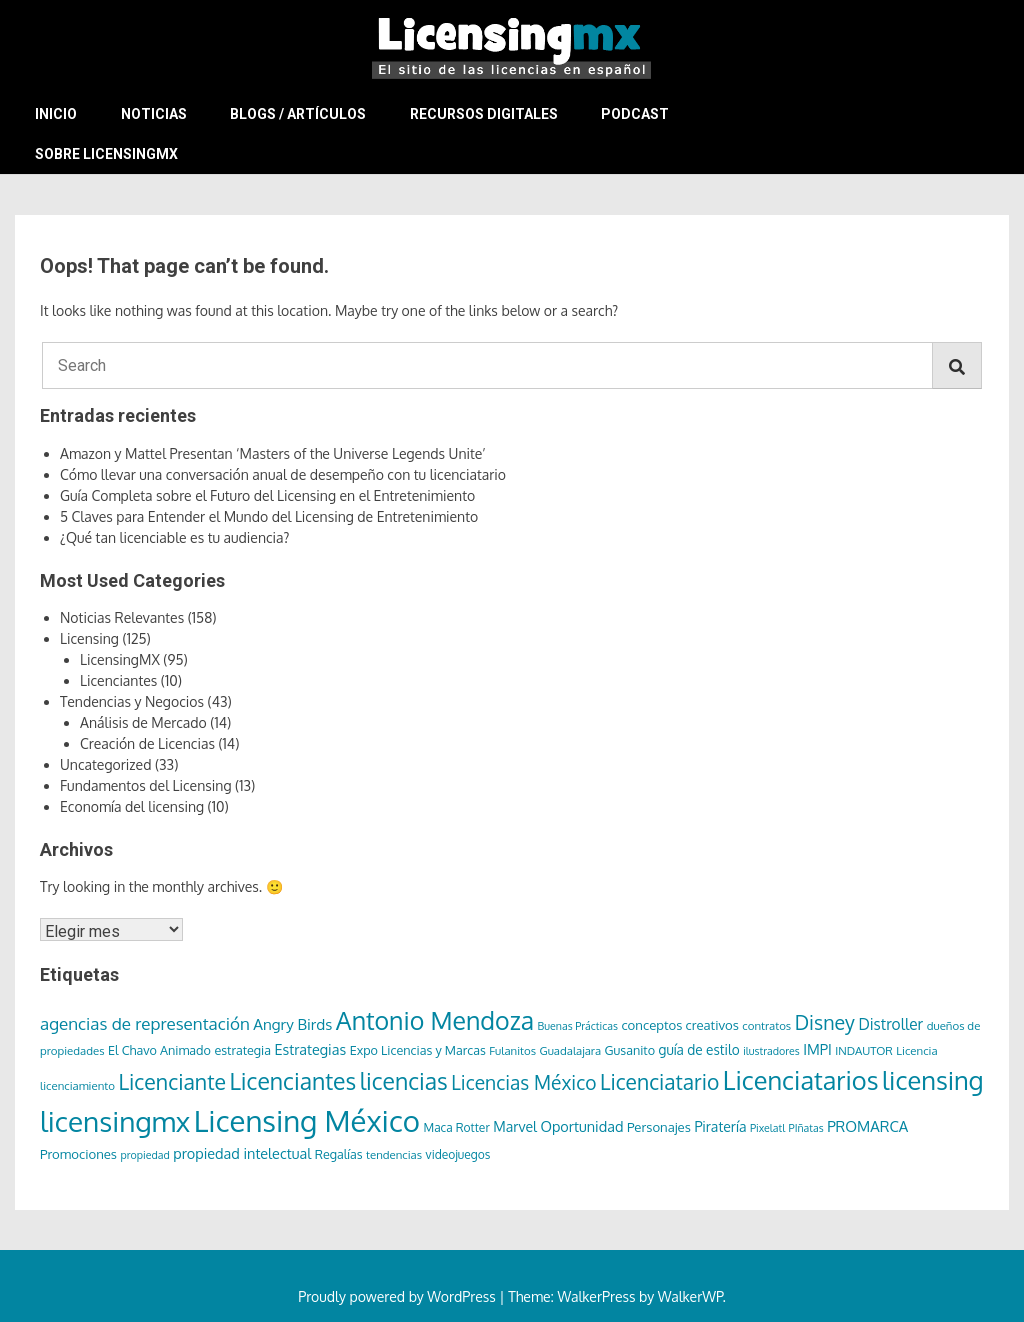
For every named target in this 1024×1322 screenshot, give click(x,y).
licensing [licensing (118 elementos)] (933, 1080)
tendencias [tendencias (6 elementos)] (394, 1154)
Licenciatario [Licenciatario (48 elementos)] (659, 1081)
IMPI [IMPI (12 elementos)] (817, 1049)
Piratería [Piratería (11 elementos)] (720, 1126)
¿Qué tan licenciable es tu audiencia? (175, 537)
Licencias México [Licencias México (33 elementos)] (523, 1082)
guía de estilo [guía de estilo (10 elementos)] (699, 1049)
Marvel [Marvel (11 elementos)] (515, 1126)
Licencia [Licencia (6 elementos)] (916, 1050)
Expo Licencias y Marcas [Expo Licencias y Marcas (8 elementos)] (418, 1050)
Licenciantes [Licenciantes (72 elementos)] (292, 1080)
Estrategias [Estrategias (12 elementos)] (310, 1049)
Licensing (89, 638)
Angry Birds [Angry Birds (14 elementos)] (292, 1024)
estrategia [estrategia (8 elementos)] (242, 1050)
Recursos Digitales (484, 114)
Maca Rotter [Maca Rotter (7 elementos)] (456, 1127)
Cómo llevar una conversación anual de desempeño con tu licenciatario (283, 474)
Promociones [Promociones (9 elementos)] (78, 1153)
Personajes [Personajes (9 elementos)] (659, 1126)
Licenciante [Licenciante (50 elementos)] (172, 1081)
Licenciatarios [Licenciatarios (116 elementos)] (801, 1080)
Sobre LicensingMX (106, 154)
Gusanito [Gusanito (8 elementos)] (630, 1050)
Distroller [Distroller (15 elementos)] (890, 1024)
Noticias (154, 114)
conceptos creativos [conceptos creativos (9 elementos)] (679, 1024)
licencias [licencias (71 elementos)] (404, 1080)
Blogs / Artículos (298, 114)
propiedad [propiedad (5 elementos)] (145, 1155)
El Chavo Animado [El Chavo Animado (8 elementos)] (159, 1050)
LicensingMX (120, 659)
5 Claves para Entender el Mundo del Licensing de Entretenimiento (269, 516)
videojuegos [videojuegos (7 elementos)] (458, 1154)
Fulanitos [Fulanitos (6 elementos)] (512, 1050)
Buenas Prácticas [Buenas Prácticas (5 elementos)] (578, 1026)
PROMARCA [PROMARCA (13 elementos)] (867, 1126)
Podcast (635, 114)
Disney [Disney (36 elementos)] (825, 1022)
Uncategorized (105, 764)
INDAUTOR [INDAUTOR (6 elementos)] (864, 1050)
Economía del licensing (132, 806)
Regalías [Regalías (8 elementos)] (339, 1154)
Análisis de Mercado (143, 722)
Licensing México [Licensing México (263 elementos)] (307, 1120)
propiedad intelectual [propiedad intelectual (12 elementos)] (242, 1153)
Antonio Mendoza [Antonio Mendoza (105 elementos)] (435, 1020)
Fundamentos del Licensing (146, 785)
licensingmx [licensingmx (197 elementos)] (115, 1121)
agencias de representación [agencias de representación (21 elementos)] (145, 1023)
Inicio (56, 114)
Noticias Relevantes (122, 617)
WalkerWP (690, 1296)
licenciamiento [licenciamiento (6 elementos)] (77, 1085)
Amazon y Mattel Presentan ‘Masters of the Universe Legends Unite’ (273, 453)
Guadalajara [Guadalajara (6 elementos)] (571, 1050)
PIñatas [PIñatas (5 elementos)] (806, 1128)
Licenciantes (118, 680)
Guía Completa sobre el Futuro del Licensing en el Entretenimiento (267, 495)
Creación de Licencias (147, 743)
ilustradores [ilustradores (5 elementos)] (771, 1051)
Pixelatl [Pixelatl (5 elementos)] (767, 1128)
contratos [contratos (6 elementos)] (766, 1025)
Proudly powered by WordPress (398, 1296)
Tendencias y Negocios (132, 701)
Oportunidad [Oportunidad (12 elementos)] (581, 1126)
